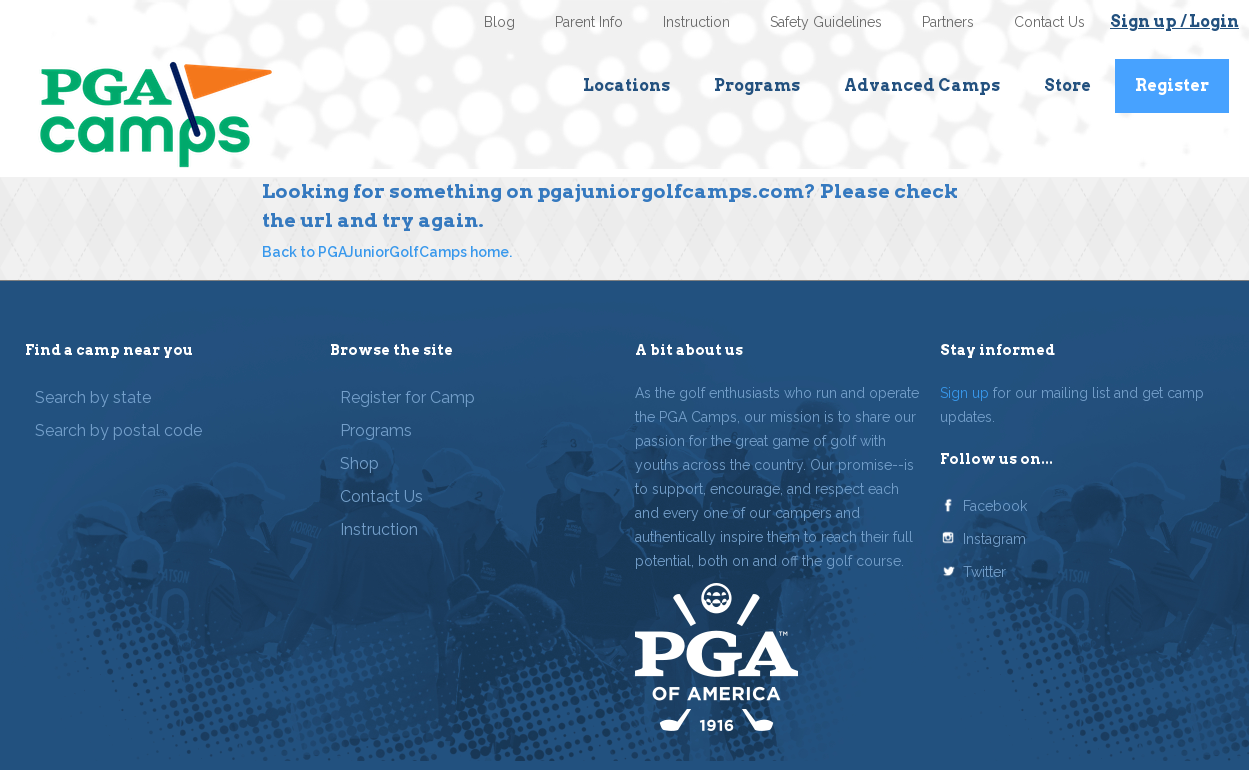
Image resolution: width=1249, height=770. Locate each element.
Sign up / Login (1174, 21)
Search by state (93, 397)
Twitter (984, 572)
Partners (948, 22)
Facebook (995, 506)
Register (1172, 85)
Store (1067, 85)
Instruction (696, 22)
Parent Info (589, 22)
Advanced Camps (922, 85)
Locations (626, 85)
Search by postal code (118, 430)
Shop (359, 463)
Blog (499, 22)
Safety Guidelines (826, 22)
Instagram (994, 539)
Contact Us (1049, 22)
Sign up (964, 393)
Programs (757, 85)
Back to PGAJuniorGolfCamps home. (387, 252)
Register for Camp (407, 397)
